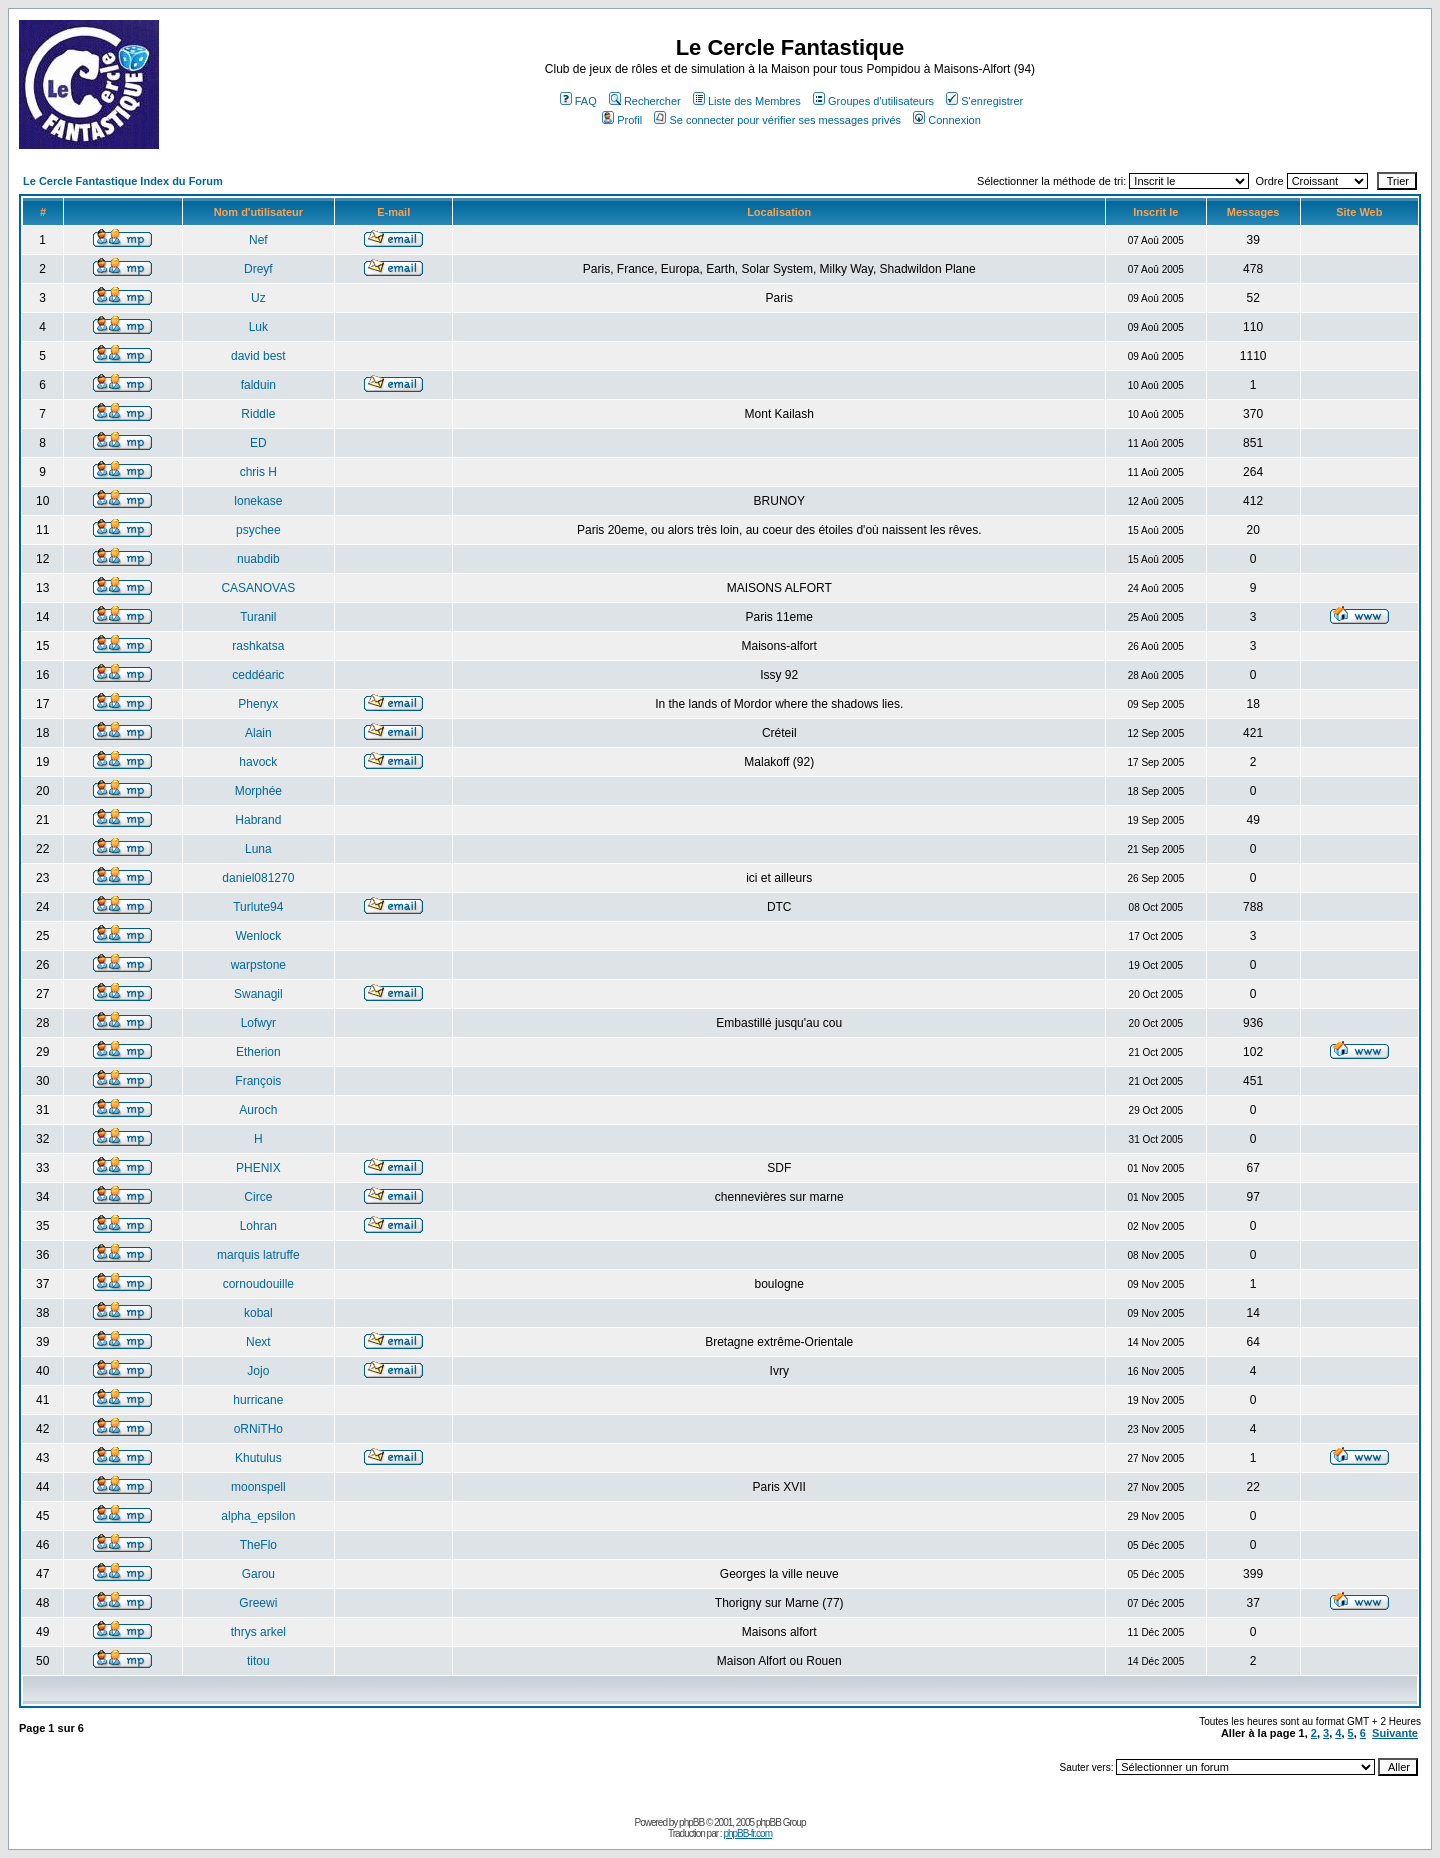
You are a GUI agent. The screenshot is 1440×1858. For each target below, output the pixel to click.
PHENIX (258, 1168)
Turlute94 (258, 907)
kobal (258, 1313)
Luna (258, 849)
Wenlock (258, 936)
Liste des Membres (747, 101)
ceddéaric (258, 675)
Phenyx (258, 704)
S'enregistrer (984, 101)
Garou (258, 1574)
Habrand (258, 820)
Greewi (258, 1603)
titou (258, 1661)
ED (258, 443)
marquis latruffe (258, 1255)
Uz (258, 298)
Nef (258, 240)
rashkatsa (258, 646)
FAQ (578, 101)
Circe (258, 1197)
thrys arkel (258, 1632)
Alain (258, 733)
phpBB (691, 1822)
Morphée (258, 791)
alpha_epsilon (258, 1516)
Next (258, 1342)
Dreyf (258, 269)
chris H (258, 472)
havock (258, 762)
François (258, 1081)
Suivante (1395, 1733)
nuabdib (258, 559)
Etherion (258, 1052)
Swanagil (258, 994)
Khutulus (258, 1458)
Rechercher (645, 101)
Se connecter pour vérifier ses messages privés (777, 120)
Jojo (258, 1371)
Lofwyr (258, 1023)
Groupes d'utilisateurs (873, 101)
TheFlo (258, 1545)
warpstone (258, 965)
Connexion (947, 120)
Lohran (258, 1226)
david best (258, 356)
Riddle (258, 414)
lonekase (258, 501)
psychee (258, 530)
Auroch (258, 1110)
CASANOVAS (258, 588)
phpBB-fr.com (747, 1833)
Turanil (258, 617)
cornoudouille (258, 1284)
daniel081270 (258, 878)
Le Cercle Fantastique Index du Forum (123, 181)
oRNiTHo (258, 1429)
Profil (622, 120)
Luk (258, 327)
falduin (258, 385)
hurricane (258, 1400)
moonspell (258, 1487)
